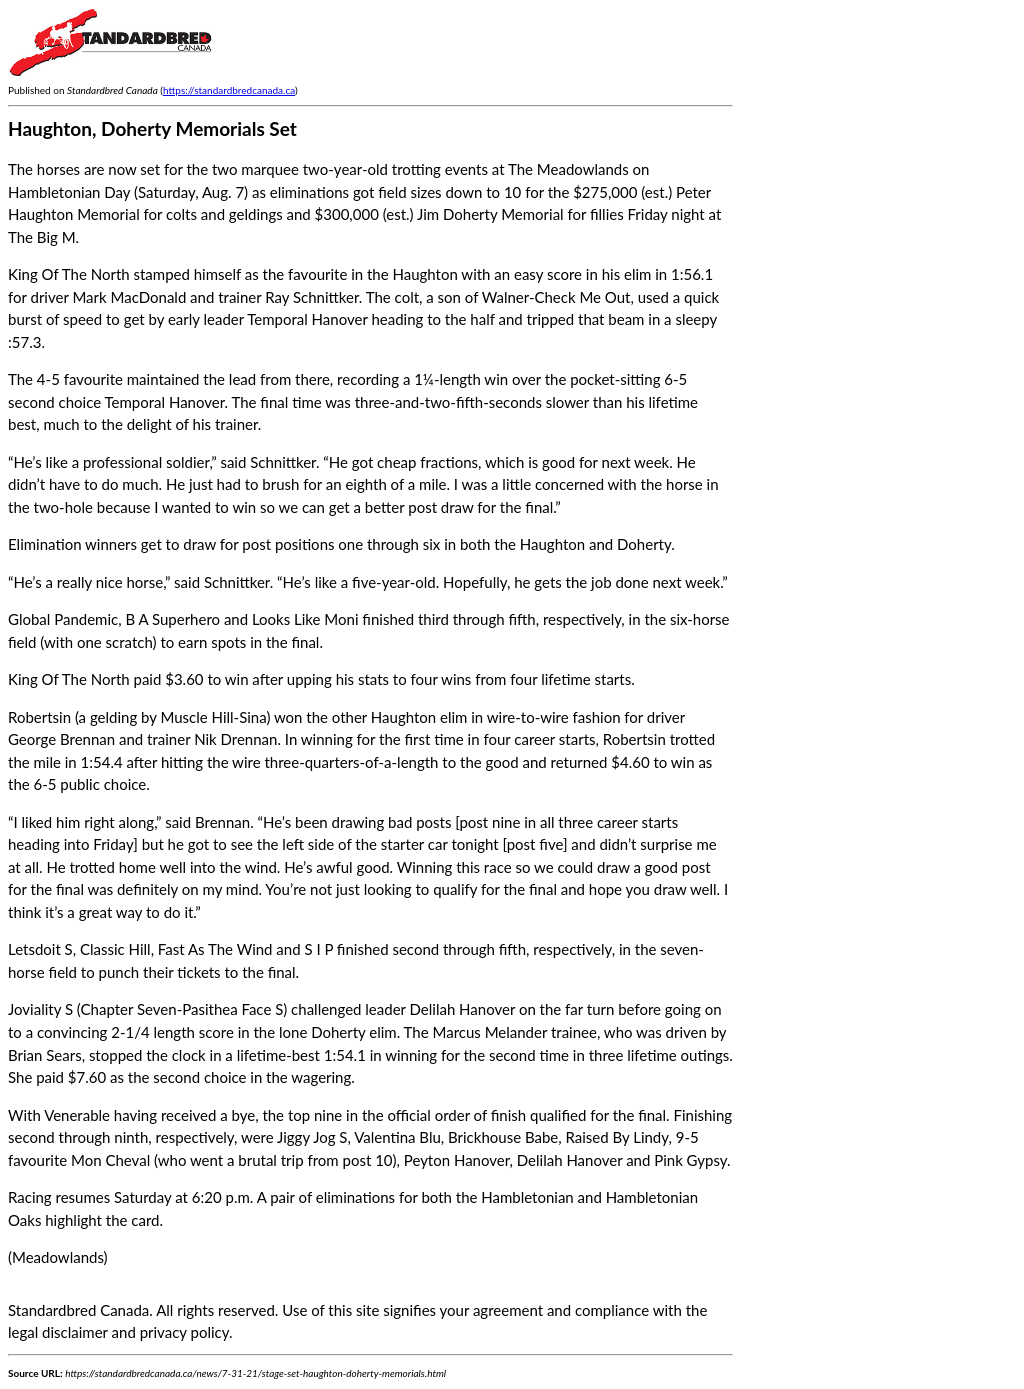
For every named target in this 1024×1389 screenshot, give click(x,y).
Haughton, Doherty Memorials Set (152, 128)
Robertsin (39, 717)
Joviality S (40, 1009)
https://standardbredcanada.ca (229, 90)
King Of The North (69, 679)
